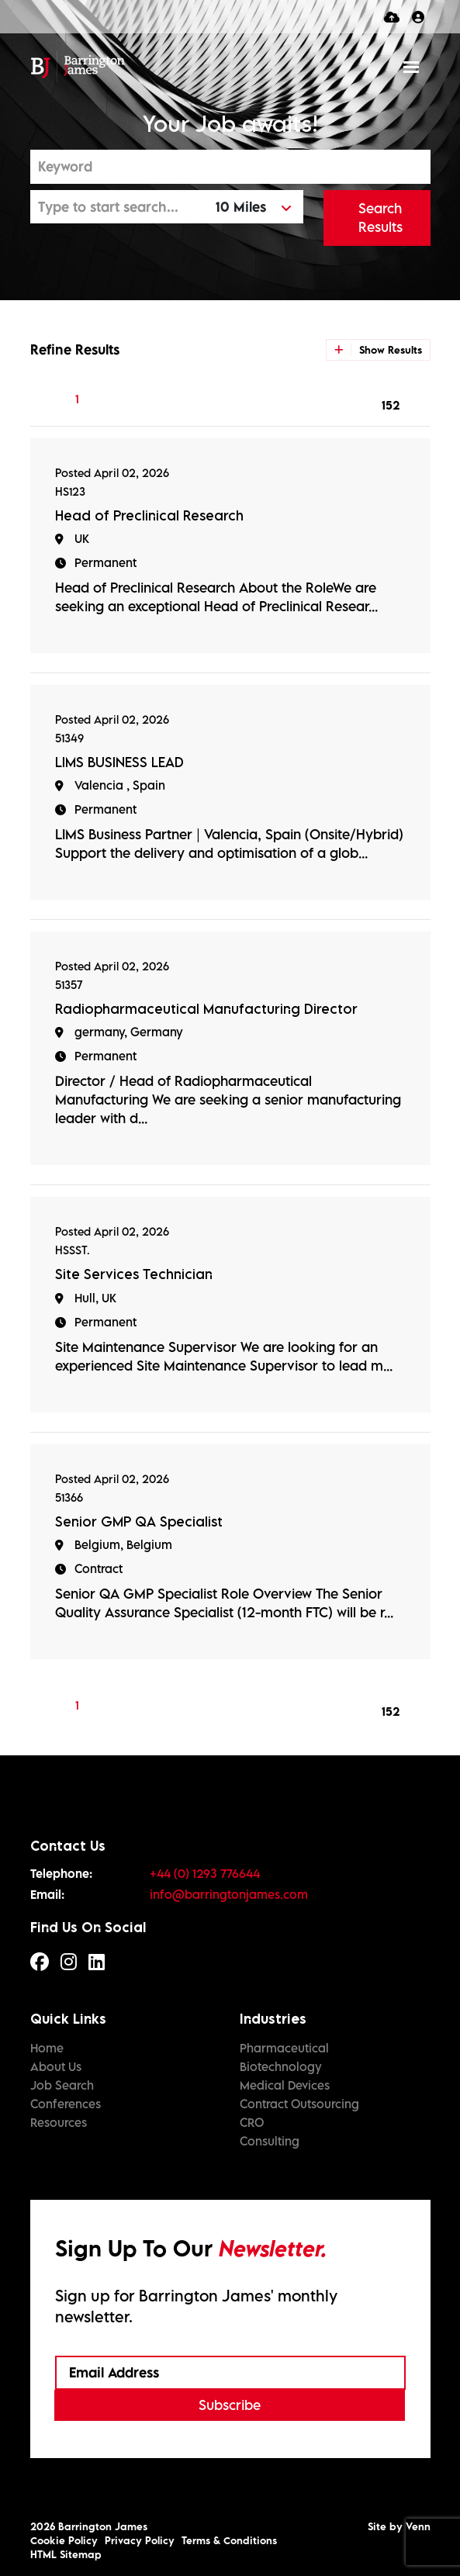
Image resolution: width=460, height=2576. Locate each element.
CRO (252, 2122)
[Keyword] (230, 167)
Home (47, 2048)
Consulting (269, 2141)
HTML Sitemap (66, 2554)
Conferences (65, 2104)
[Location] (119, 206)
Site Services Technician (134, 1274)
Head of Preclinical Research (149, 515)
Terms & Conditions (229, 2540)
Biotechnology (281, 2066)
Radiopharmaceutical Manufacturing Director (206, 1009)
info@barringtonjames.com (229, 1894)
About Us (55, 2066)
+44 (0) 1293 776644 (205, 1873)
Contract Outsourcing (299, 2104)
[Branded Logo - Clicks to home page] (78, 66)
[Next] (199, 399)
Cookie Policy (64, 2540)
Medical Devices (285, 2085)
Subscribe (230, 2405)
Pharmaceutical (284, 2048)
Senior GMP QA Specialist (139, 1521)
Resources (58, 2122)
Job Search (62, 2085)
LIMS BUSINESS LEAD (119, 762)
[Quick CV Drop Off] (391, 17)
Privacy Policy (140, 2540)
